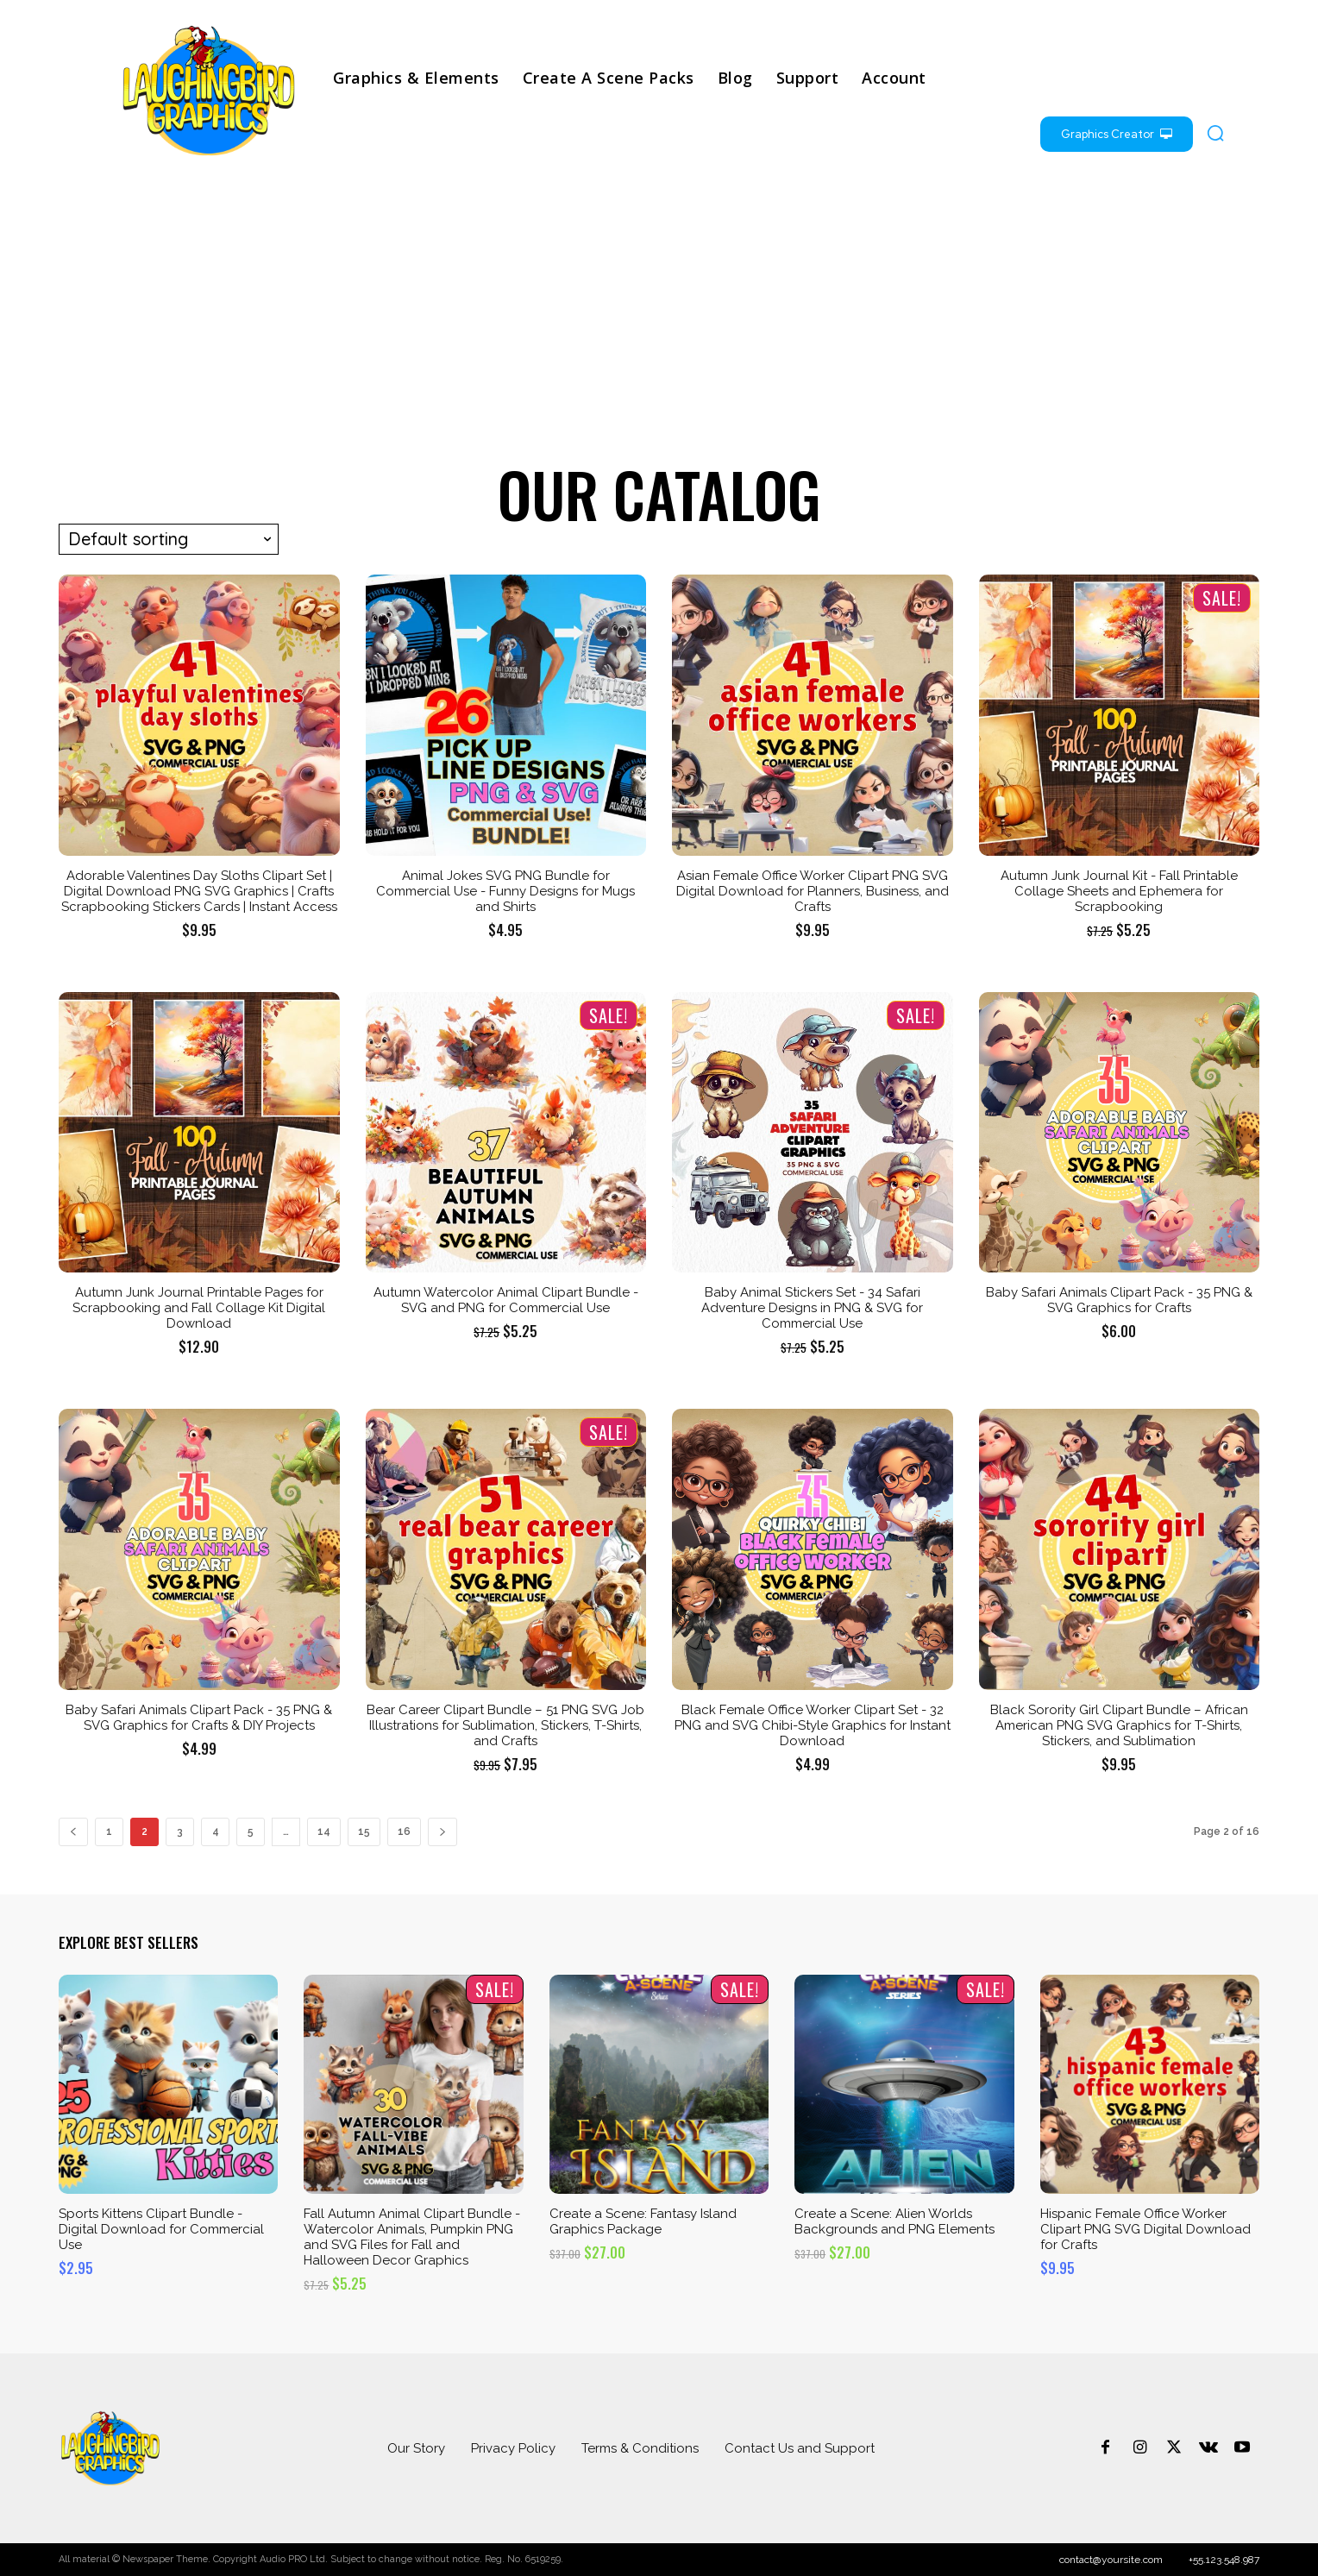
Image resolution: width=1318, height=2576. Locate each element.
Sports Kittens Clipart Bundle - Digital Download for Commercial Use (161, 2229)
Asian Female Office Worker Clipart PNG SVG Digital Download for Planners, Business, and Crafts (812, 891)
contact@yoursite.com (1111, 2560)
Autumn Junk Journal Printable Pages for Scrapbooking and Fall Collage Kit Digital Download (198, 1308)
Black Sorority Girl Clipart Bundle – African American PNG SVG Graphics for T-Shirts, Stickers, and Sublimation (1119, 1725)
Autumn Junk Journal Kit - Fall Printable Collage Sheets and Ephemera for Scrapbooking (1119, 891)
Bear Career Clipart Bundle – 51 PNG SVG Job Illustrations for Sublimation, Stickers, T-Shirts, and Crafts (505, 1725)
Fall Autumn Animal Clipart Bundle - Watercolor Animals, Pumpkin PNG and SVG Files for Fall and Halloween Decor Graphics (412, 2237)
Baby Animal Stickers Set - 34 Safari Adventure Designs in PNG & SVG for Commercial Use (812, 1308)
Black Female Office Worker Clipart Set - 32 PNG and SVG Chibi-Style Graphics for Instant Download (813, 1725)
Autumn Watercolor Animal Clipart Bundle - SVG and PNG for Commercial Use (505, 1300)
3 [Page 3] (180, 1831)
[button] (1215, 132)
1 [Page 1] (109, 1831)
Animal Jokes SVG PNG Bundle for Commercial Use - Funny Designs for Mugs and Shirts (505, 891)
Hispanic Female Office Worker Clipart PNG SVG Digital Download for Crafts (1145, 2229)
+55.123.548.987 (1224, 2560)
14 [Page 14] (323, 1831)
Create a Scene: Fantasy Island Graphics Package (643, 2221)
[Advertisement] (659, 316)
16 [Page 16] (404, 1831)
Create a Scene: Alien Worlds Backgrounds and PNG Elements (894, 2221)
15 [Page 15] (364, 1831)
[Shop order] (169, 539)
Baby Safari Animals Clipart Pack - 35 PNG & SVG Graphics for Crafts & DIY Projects (199, 1717)
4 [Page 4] (215, 1831)
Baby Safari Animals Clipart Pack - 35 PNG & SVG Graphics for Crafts (1119, 1300)
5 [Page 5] (251, 1831)
